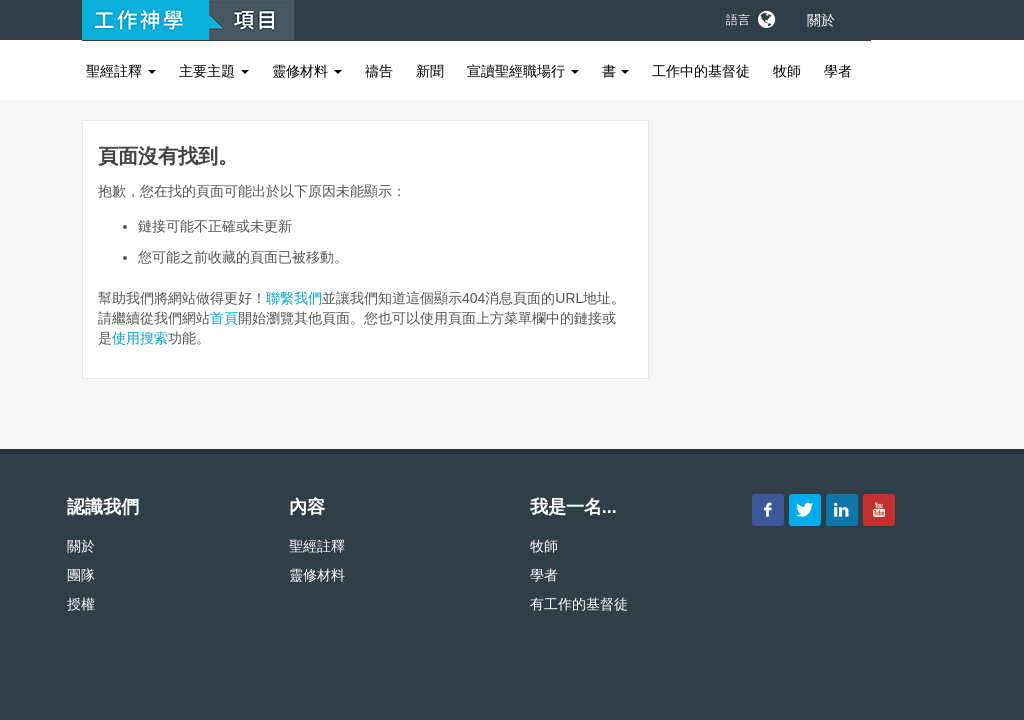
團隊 (81, 575)
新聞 (430, 71)
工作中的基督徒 (701, 71)
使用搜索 (140, 338)
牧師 (787, 71)
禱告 (379, 71)
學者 (838, 71)
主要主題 (214, 71)
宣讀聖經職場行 (523, 71)
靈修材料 (307, 71)
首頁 (224, 318)
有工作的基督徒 (579, 604)
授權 (81, 604)
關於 (821, 20)
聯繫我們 (294, 298)
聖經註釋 (121, 71)
